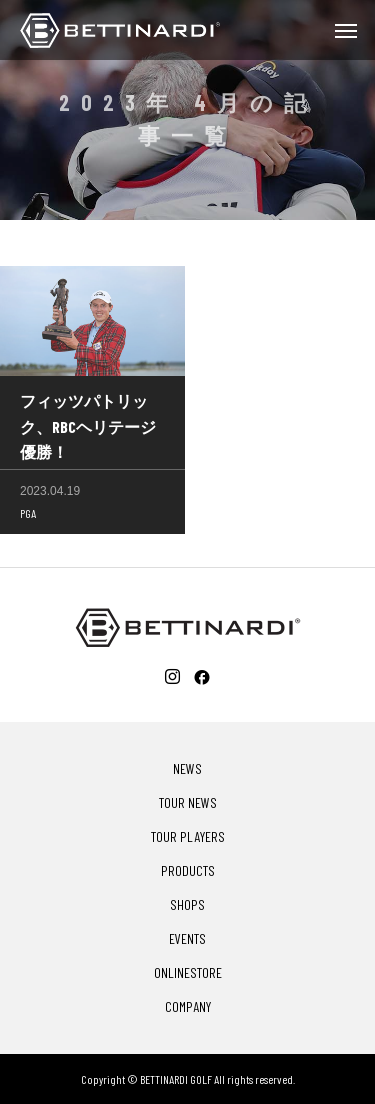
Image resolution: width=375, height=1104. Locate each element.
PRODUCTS (188, 871)
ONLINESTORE (188, 973)
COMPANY (188, 1007)
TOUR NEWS (188, 803)
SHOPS (187, 905)
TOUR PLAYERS (188, 837)
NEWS (187, 769)
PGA (28, 515)
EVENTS (187, 939)
